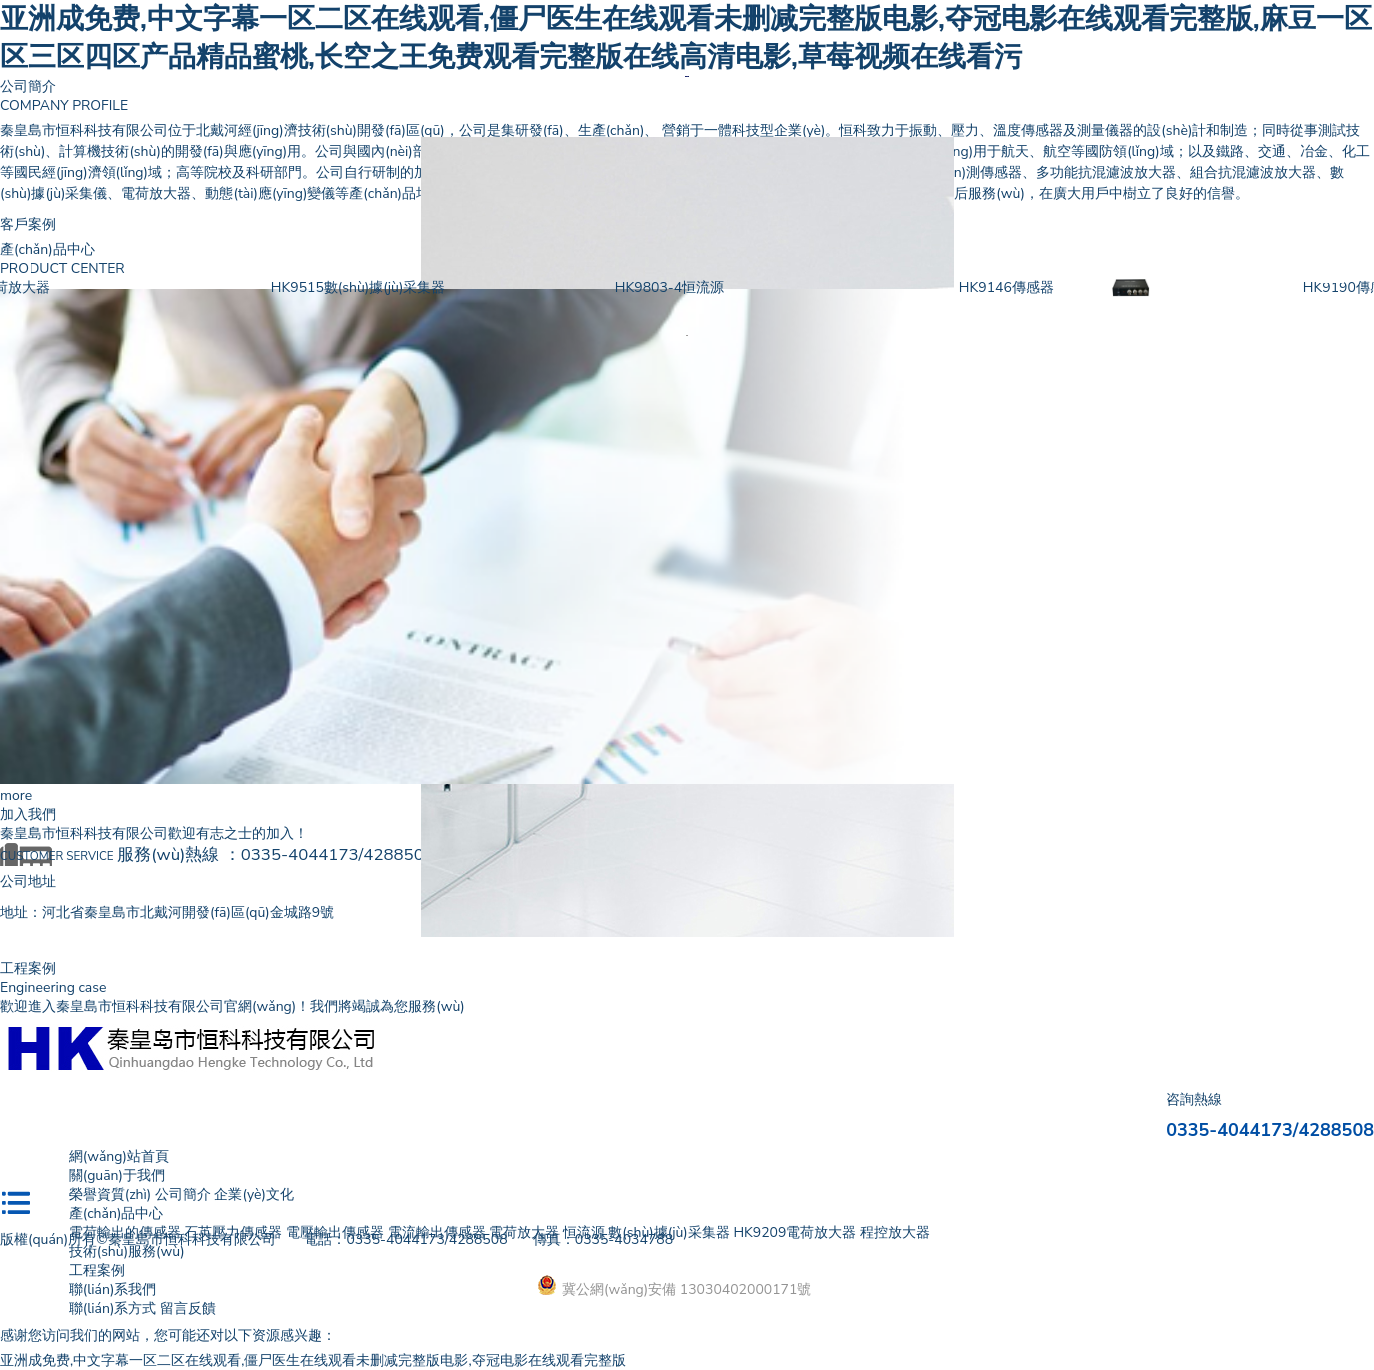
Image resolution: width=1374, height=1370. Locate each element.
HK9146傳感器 (1079, 287)
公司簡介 (28, 86)
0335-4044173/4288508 (337, 854)
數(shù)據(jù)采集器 (668, 1232)
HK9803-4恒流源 (742, 287)
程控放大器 (895, 1232)
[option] (687, 76)
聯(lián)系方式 (113, 1308)
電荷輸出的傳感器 (125, 1232)
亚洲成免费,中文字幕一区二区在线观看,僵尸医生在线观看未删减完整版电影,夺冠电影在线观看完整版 (313, 1360)
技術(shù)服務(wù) (127, 1251)
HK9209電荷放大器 (61, 287)
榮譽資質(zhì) (110, 1194)
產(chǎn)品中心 (116, 1213)
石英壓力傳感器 (233, 1232)
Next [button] (1331, 270)
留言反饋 (188, 1308)
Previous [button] (42, 270)
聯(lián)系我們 (113, 1289)
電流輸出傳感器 (437, 1232)
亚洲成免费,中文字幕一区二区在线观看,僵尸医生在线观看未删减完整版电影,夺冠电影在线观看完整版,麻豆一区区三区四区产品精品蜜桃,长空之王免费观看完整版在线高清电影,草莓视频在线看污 (686, 38)
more (16, 795)
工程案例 (97, 1270)
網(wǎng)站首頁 (119, 1156)
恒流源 (584, 1232)
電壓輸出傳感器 (335, 1232)
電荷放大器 (524, 1232)
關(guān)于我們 (117, 1175)
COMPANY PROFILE (64, 105)
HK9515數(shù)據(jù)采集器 (431, 287)
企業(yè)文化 (253, 1194)
